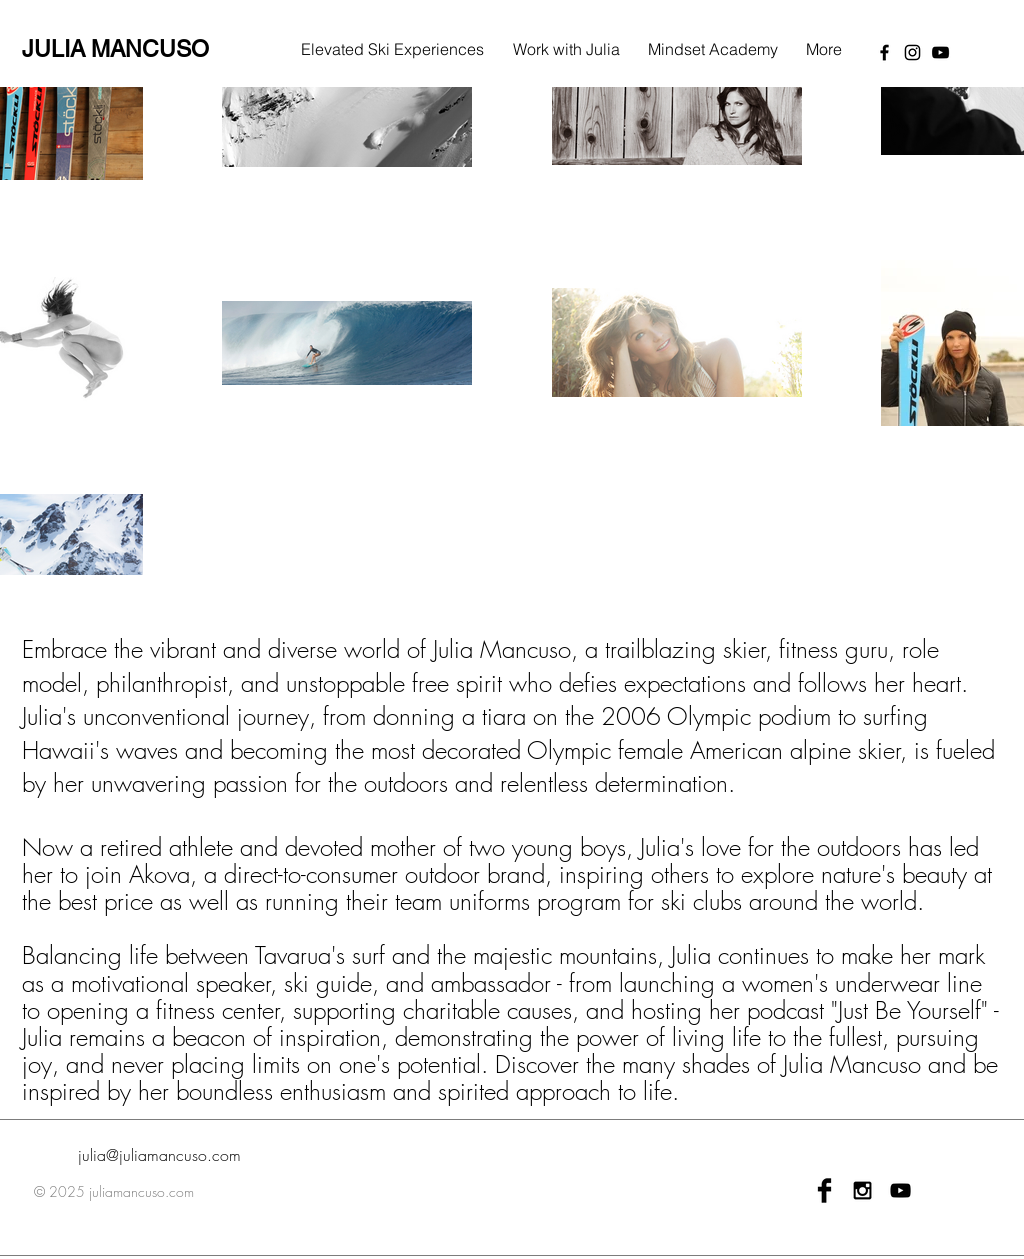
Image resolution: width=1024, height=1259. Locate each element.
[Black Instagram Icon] (862, 1190)
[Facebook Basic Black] (824, 1190)
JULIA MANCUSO (115, 49)
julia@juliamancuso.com (159, 1155)
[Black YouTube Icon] (900, 1190)
